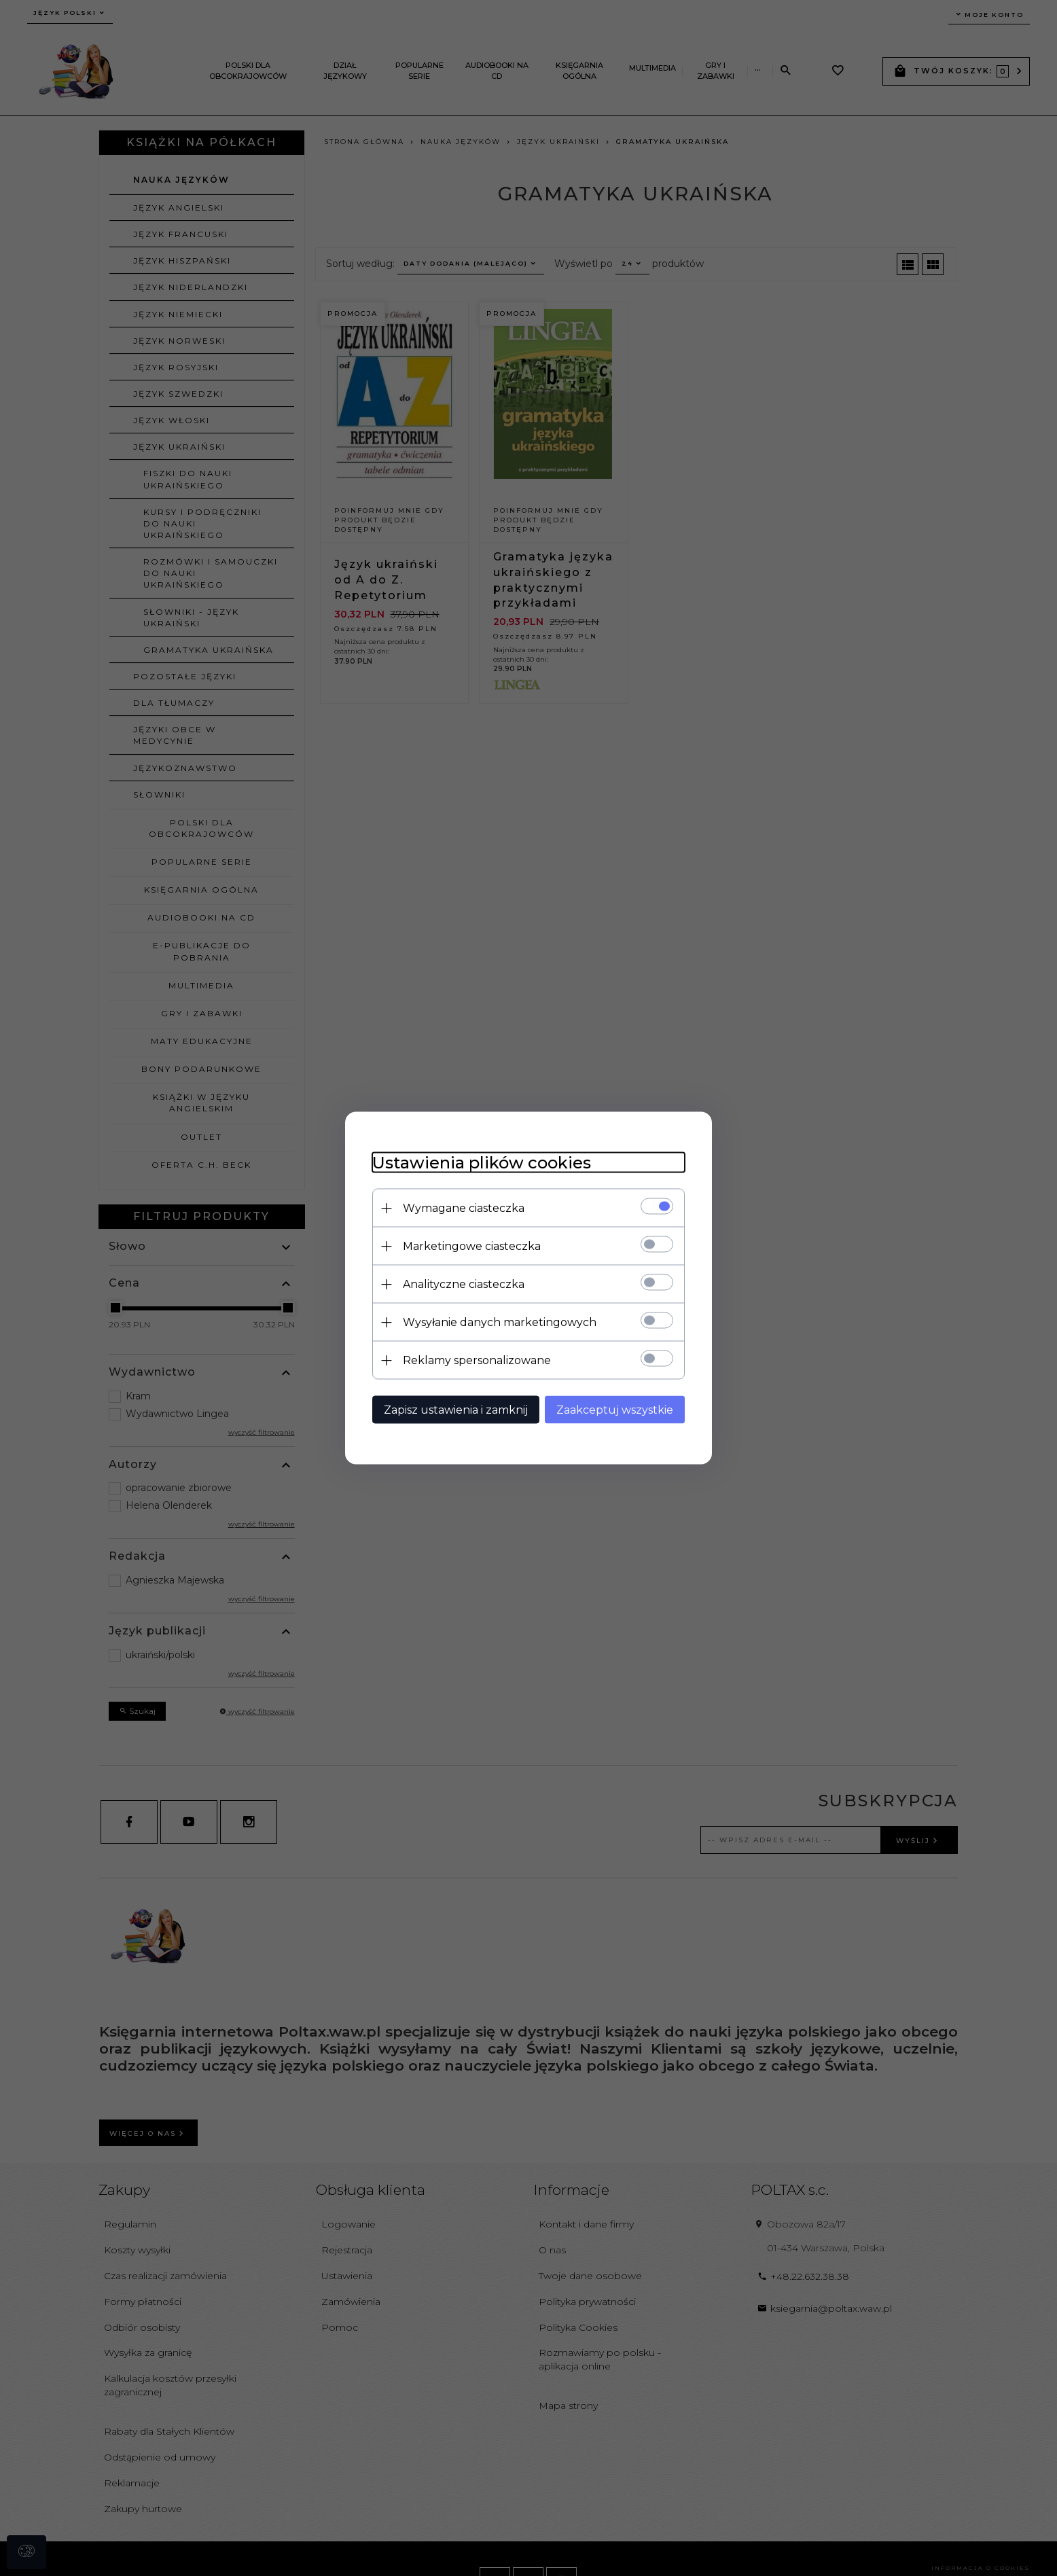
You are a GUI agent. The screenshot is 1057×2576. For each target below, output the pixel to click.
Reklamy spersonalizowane (477, 1360)
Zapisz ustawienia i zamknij (456, 1409)
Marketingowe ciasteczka (472, 1246)
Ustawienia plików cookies (481, 1163)
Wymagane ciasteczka (463, 1208)
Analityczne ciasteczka (463, 1284)
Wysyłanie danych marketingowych (499, 1322)
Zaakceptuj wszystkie (614, 1409)
